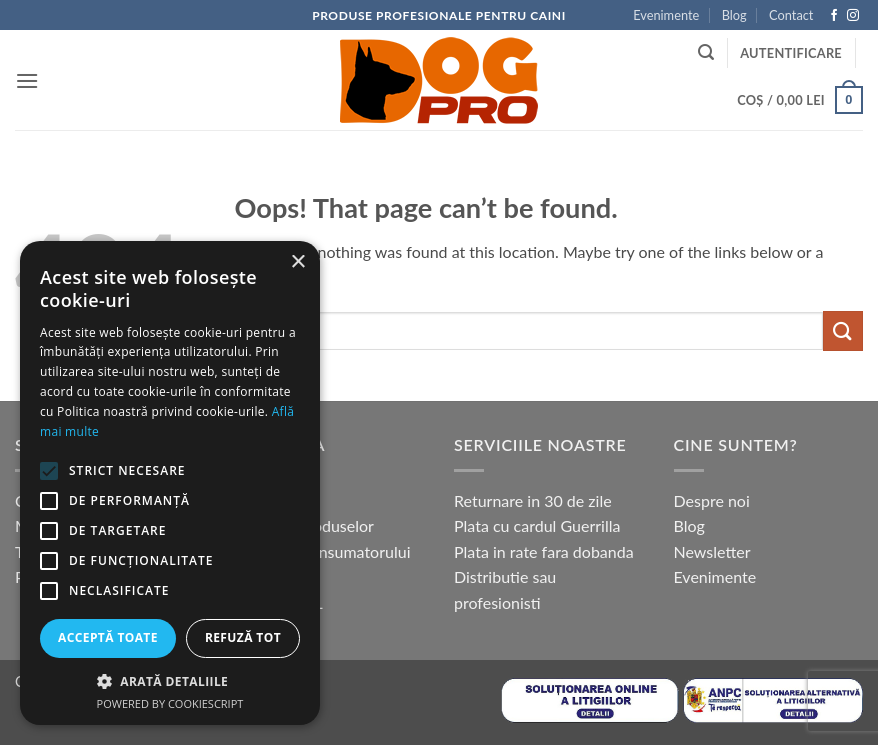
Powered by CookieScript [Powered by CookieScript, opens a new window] (170, 703)
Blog (734, 15)
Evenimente (666, 15)
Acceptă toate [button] (108, 637)
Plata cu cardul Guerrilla (537, 525)
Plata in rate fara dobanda (544, 551)
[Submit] (843, 330)
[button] (27, 80)
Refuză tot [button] (243, 637)
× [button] (297, 262)
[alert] (170, 483)
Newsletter (712, 551)
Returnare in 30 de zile (533, 500)
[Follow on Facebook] (834, 16)
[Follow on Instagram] (853, 16)
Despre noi (712, 500)
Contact (791, 15)
